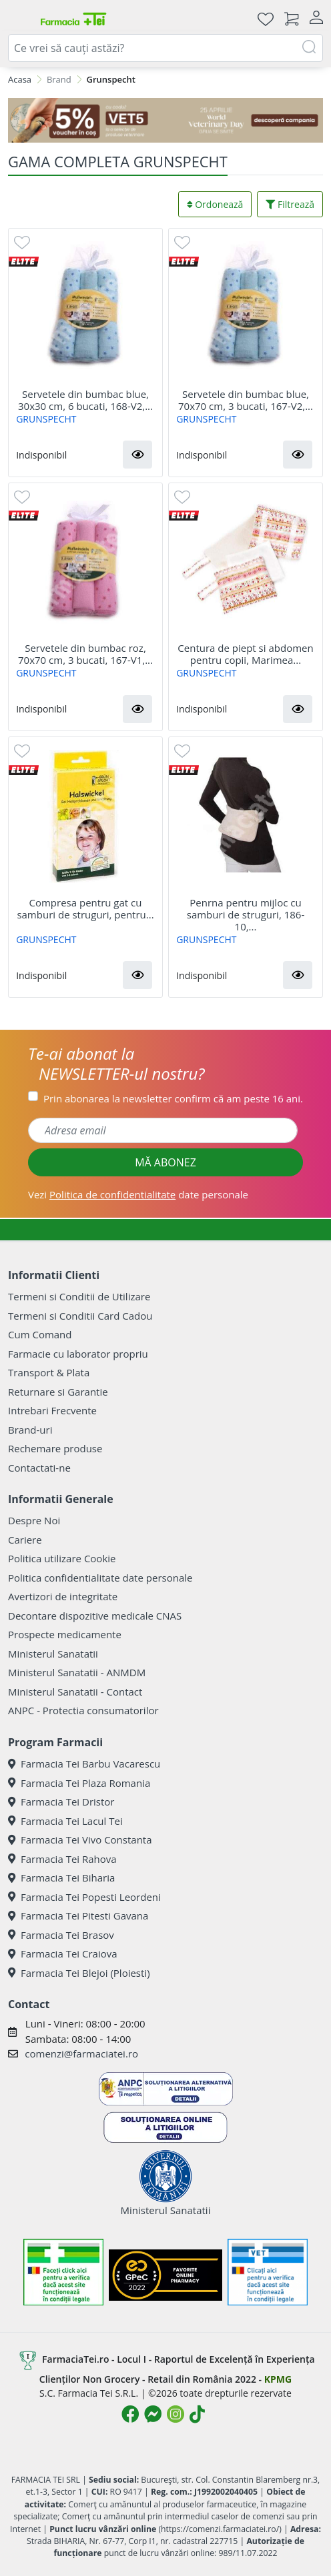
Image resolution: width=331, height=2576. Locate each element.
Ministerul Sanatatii (53, 1653)
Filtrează (290, 204)
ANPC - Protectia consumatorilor (83, 1710)
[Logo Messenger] (152, 2414)
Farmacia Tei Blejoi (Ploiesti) (79, 1972)
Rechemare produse (55, 1448)
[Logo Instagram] (175, 2414)
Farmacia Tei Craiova (62, 1953)
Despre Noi (34, 1520)
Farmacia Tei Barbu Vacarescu (84, 1763)
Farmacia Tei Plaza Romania (79, 1783)
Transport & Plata (48, 1372)
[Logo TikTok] (197, 2414)
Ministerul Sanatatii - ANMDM (76, 1672)
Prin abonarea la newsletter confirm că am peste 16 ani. (173, 1098)
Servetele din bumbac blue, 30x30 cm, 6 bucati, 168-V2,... (85, 400)
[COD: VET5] (165, 120)
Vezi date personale (138, 1194)
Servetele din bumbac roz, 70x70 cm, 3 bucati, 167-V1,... (85, 654)
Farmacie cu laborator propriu (78, 1353)
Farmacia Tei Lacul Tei (65, 1821)
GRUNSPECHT (46, 419)
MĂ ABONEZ (165, 1162)
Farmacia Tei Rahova (62, 1859)
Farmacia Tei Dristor (61, 1801)
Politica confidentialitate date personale (100, 1577)
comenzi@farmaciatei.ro (81, 2053)
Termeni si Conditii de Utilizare (79, 1296)
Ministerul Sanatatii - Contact (75, 1691)
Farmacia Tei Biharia (61, 1877)
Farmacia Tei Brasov (61, 1934)
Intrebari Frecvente (52, 1410)
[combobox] (165, 48)
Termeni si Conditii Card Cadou (80, 1315)
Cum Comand (40, 1334)
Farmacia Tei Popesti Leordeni (84, 1897)
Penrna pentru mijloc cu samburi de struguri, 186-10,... (245, 914)
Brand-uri (30, 1429)
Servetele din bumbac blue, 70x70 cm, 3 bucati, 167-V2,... (245, 400)
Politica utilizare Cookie (61, 1558)
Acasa (19, 79)
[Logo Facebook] (130, 2414)
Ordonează (215, 204)
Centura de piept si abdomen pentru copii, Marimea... (245, 654)
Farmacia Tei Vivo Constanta (80, 1839)
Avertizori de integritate (62, 1596)
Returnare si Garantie (58, 1391)
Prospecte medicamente (64, 1634)
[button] (137, 455)
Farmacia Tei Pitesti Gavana (78, 1915)
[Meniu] (18, 18)
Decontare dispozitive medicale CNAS (95, 1615)
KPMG (278, 2379)
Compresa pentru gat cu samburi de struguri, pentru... (85, 908)
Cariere (25, 1539)
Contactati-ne (39, 1467)
